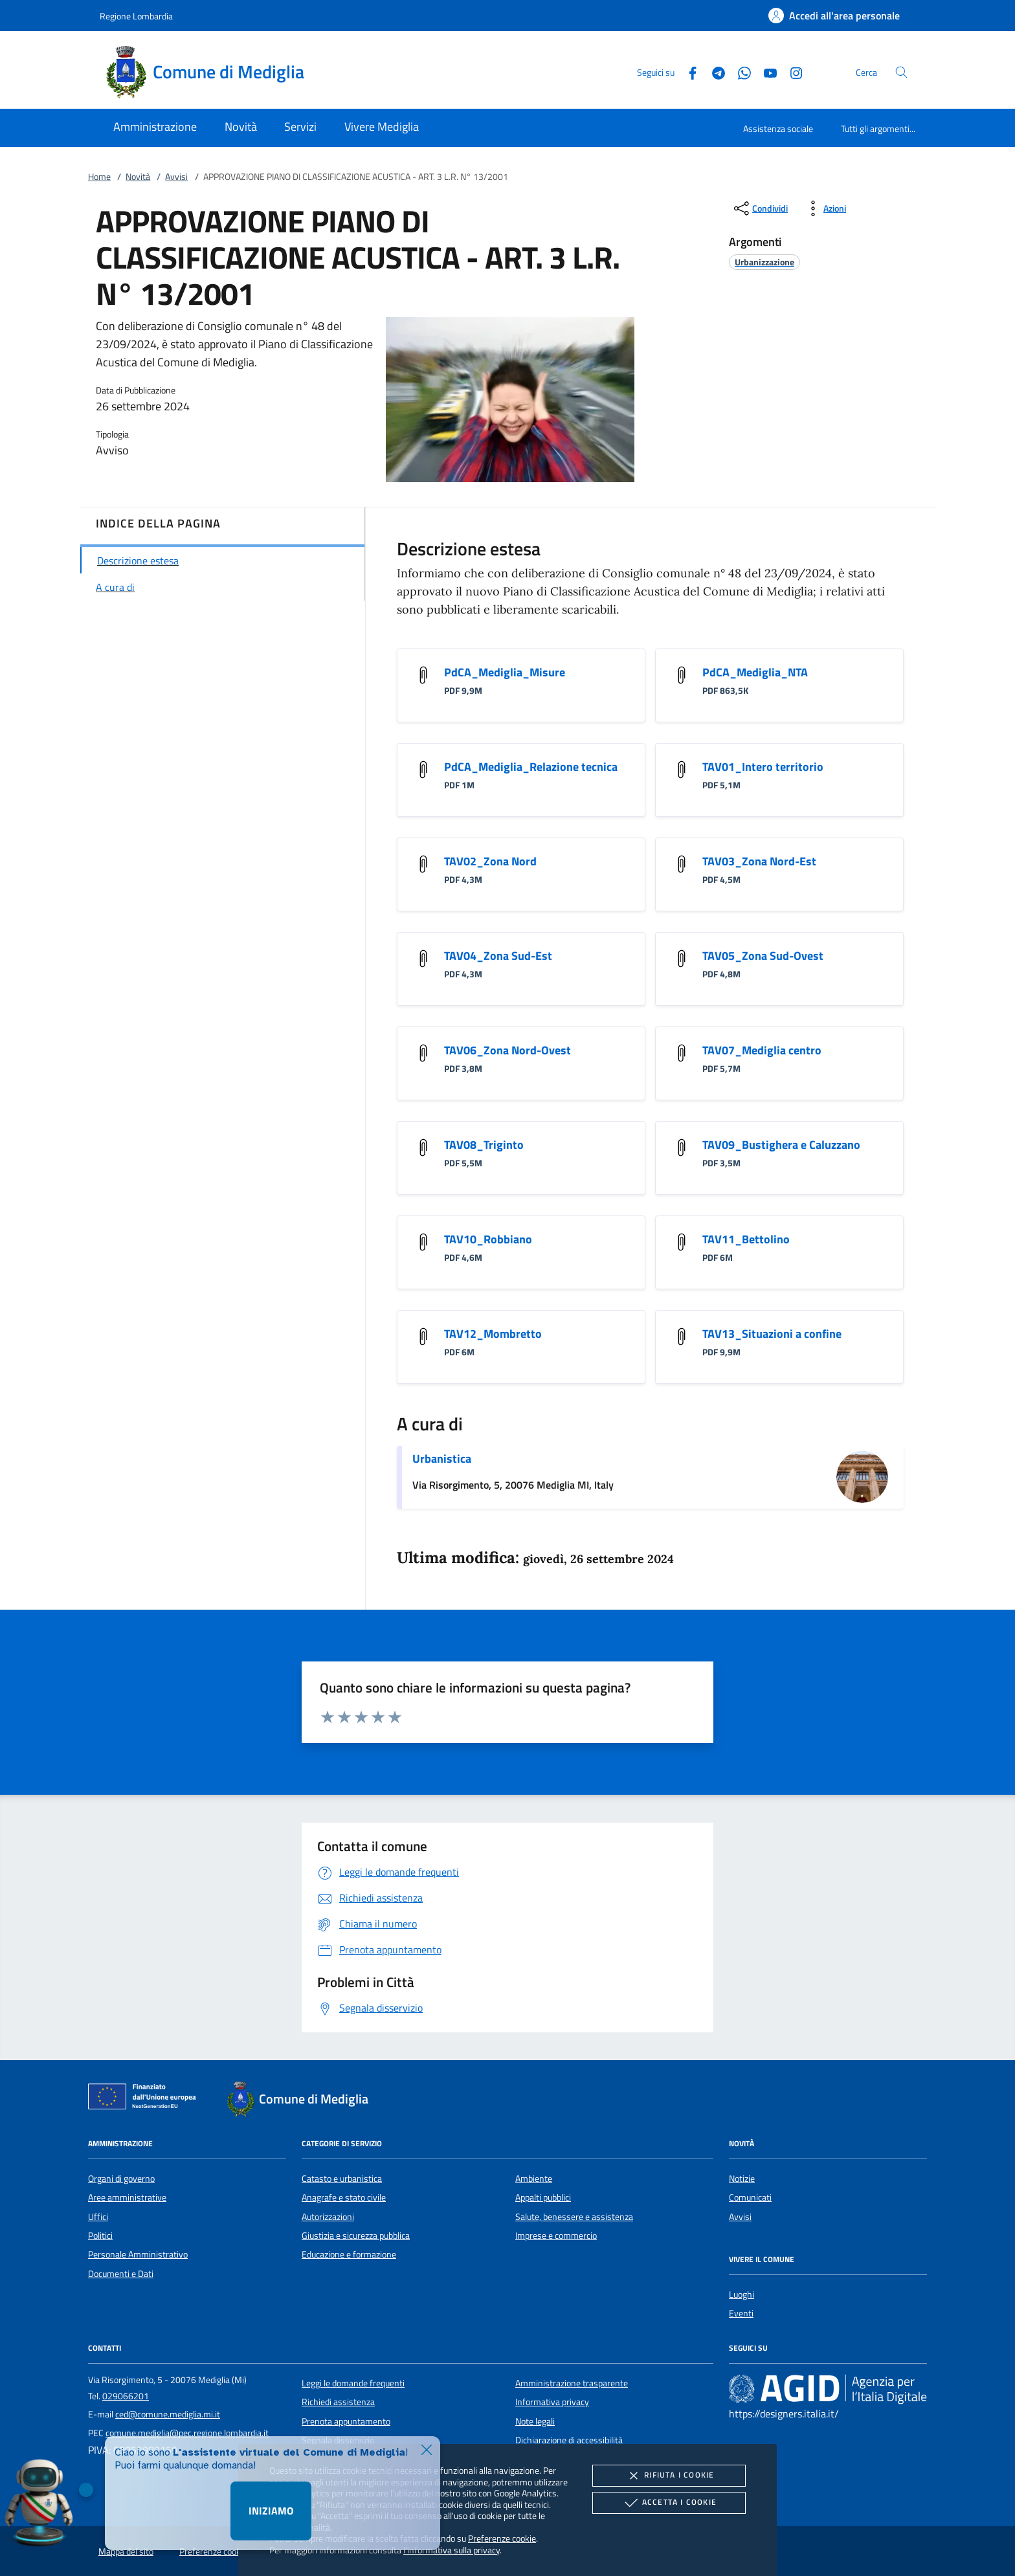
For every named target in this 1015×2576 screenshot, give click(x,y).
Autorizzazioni (328, 2217)
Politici (100, 2235)
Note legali (535, 2421)
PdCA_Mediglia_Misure (504, 672)
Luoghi (741, 2294)
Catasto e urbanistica (342, 2178)
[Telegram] (713, 71)
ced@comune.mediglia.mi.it (167, 2414)
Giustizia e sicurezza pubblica (356, 2235)
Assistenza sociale (778, 128)
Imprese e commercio (556, 2235)
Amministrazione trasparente (571, 2383)
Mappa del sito (125, 2551)
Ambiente (533, 2178)
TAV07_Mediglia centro (761, 1050)
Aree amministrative (127, 2197)
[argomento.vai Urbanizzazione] (764, 261)
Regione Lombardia (136, 16)
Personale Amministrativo (138, 2254)
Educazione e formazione (349, 2254)
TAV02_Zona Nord (490, 861)
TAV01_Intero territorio (762, 766)
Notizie (742, 2178)
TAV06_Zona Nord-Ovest (507, 1050)
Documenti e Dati (120, 2274)
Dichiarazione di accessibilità (569, 2440)
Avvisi (176, 177)
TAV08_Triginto (484, 1144)
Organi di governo (121, 2178)
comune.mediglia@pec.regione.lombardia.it (187, 2433)
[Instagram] (791, 71)
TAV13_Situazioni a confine (772, 1333)
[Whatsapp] (739, 71)
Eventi (741, 2313)
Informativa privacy (552, 2402)
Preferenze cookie (502, 2538)
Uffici (98, 2217)
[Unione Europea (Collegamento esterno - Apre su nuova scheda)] (145, 2099)
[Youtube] (765, 71)
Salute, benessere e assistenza (574, 2217)
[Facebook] (687, 71)
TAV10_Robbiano (488, 1239)
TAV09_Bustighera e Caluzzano (781, 1144)
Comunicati (750, 2197)
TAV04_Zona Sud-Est (498, 955)
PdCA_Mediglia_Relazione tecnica (531, 766)
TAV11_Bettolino (746, 1239)
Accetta (669, 2503)
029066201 (125, 2396)
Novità (138, 177)
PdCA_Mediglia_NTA (755, 672)
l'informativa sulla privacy (451, 2550)
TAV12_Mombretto (493, 1333)
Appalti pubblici (543, 2197)
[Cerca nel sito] (901, 72)
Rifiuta (668, 2475)
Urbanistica (441, 1458)
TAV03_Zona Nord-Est (759, 861)
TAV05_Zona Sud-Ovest (762, 955)
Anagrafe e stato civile (344, 2197)
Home (99, 177)
